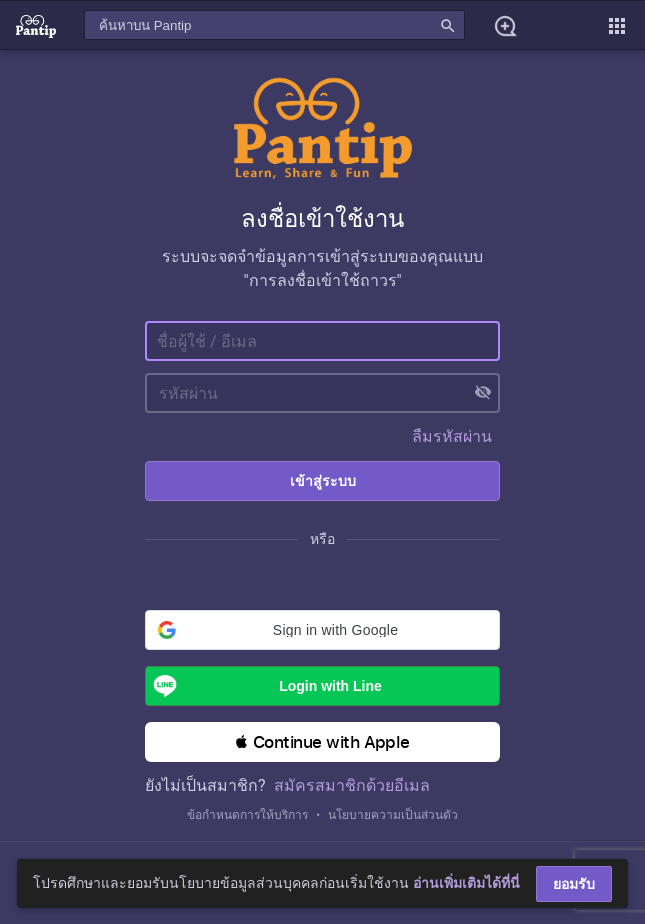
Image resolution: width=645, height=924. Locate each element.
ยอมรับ (574, 884)
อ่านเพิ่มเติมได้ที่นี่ (466, 883)
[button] (322, 630)
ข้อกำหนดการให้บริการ (247, 815)
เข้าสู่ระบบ (323, 481)
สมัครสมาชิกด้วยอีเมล (352, 785)
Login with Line (264, 686)
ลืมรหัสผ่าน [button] (452, 436)
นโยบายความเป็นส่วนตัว (393, 815)
